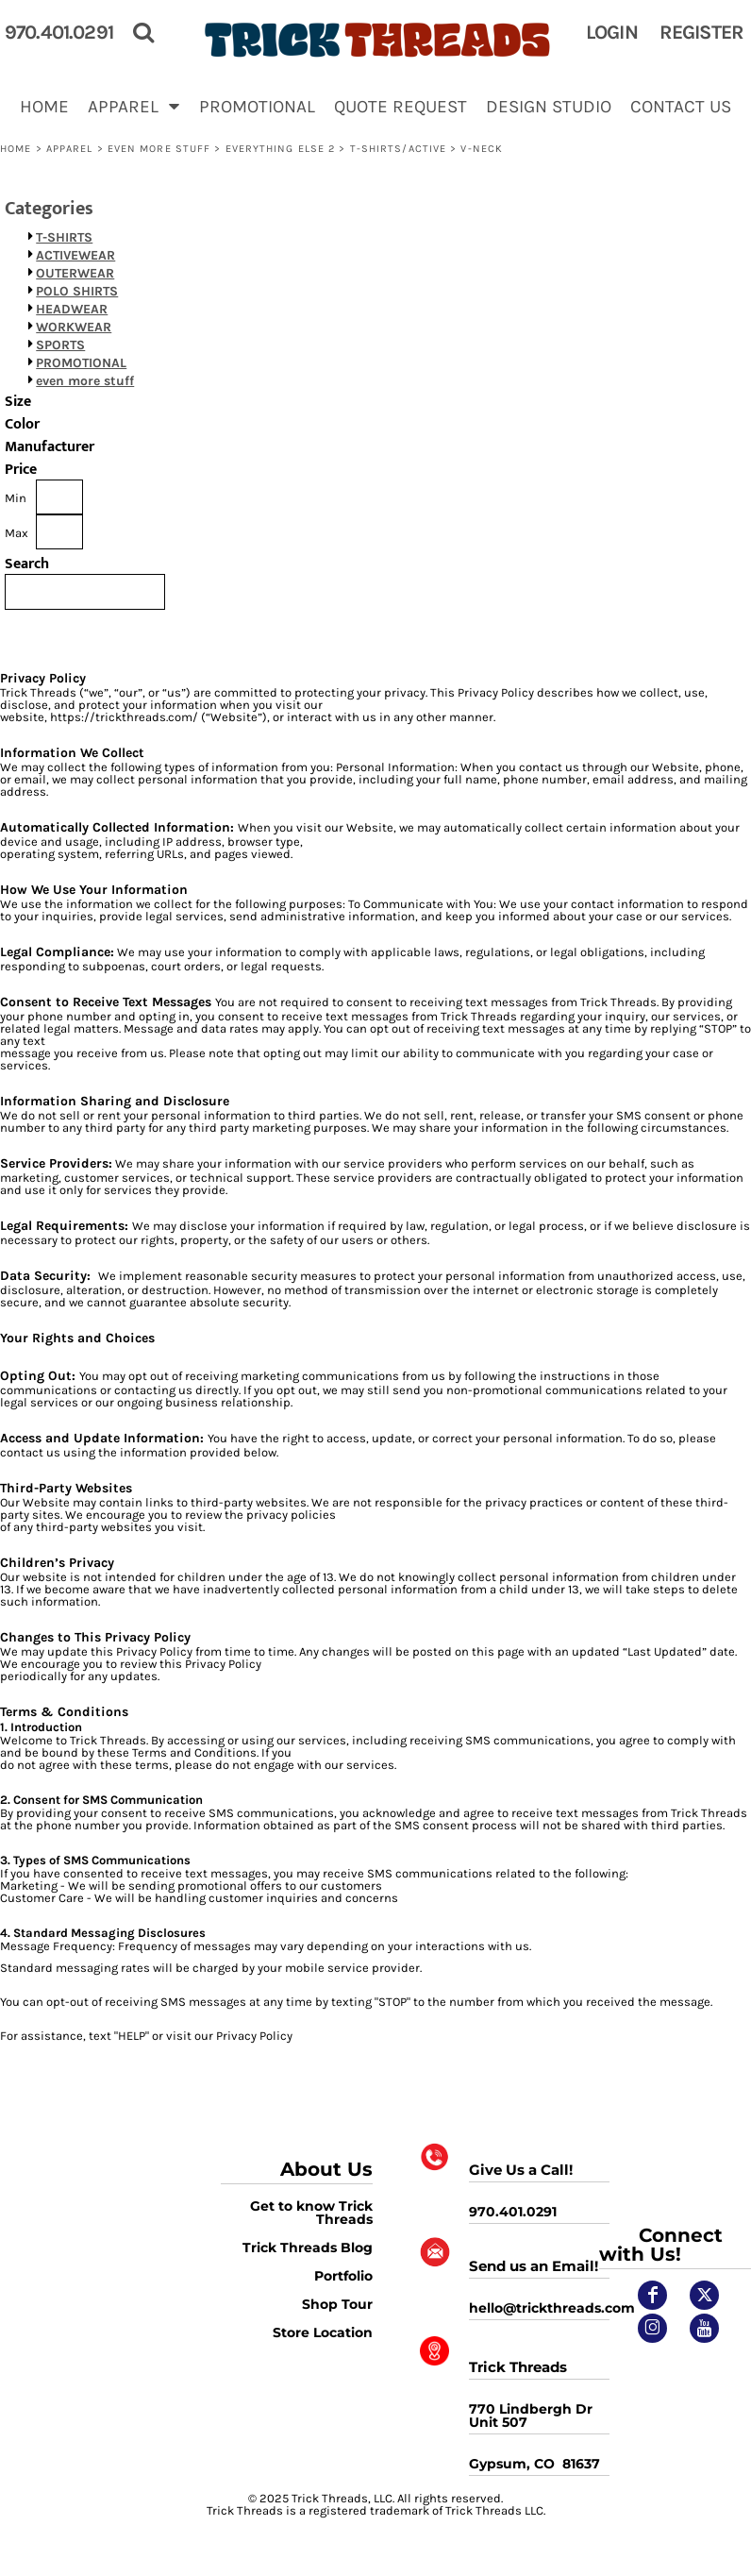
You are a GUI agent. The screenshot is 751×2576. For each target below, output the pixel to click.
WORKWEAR (73, 327)
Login (612, 32)
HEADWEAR (72, 309)
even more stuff (159, 149)
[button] (134, 105)
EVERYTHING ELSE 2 (280, 149)
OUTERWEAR (75, 273)
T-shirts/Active (398, 149)
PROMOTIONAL (81, 363)
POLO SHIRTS (77, 291)
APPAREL (69, 149)
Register (701, 32)
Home (15, 149)
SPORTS (60, 345)
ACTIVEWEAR (75, 255)
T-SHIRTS (64, 237)
